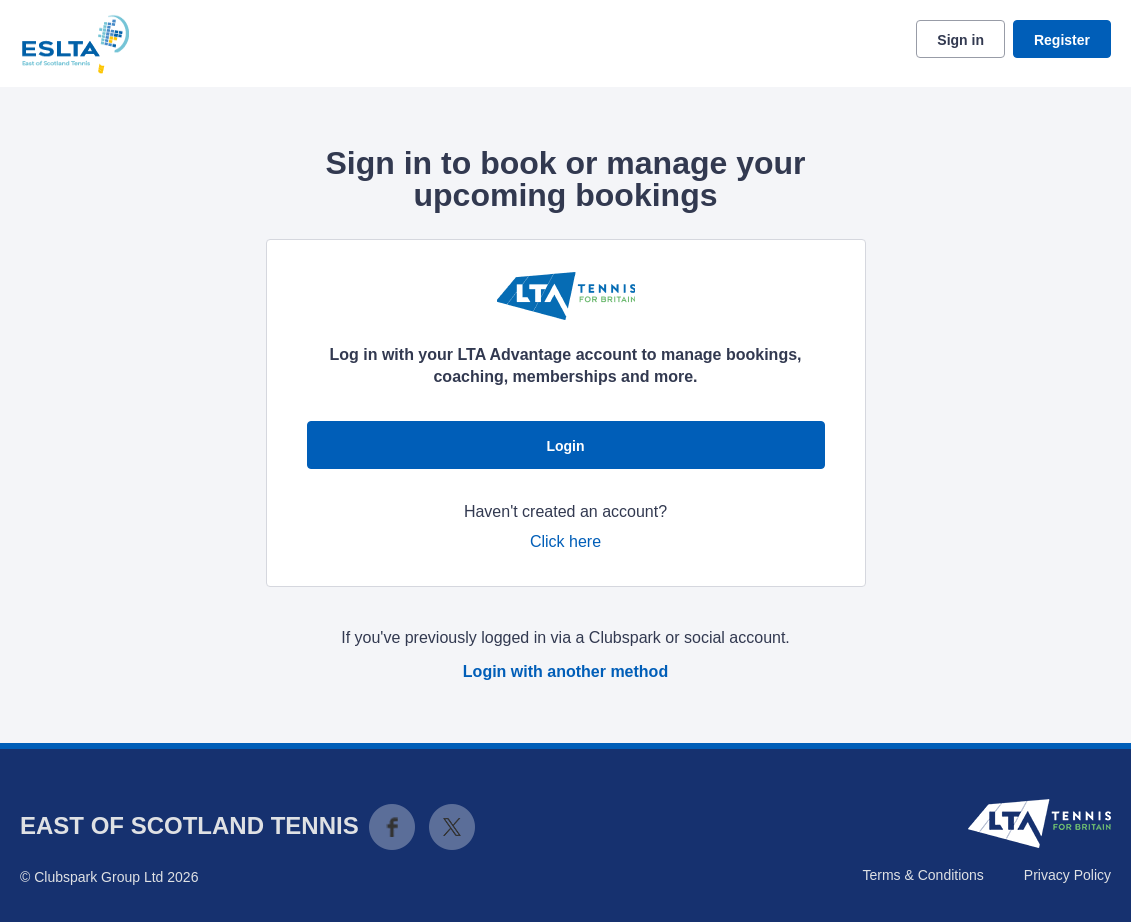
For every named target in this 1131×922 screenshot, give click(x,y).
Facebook (392, 827)
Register (1062, 40)
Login (565, 446)
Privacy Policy (1067, 875)
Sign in (960, 40)
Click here (565, 541)
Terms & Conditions (922, 875)
